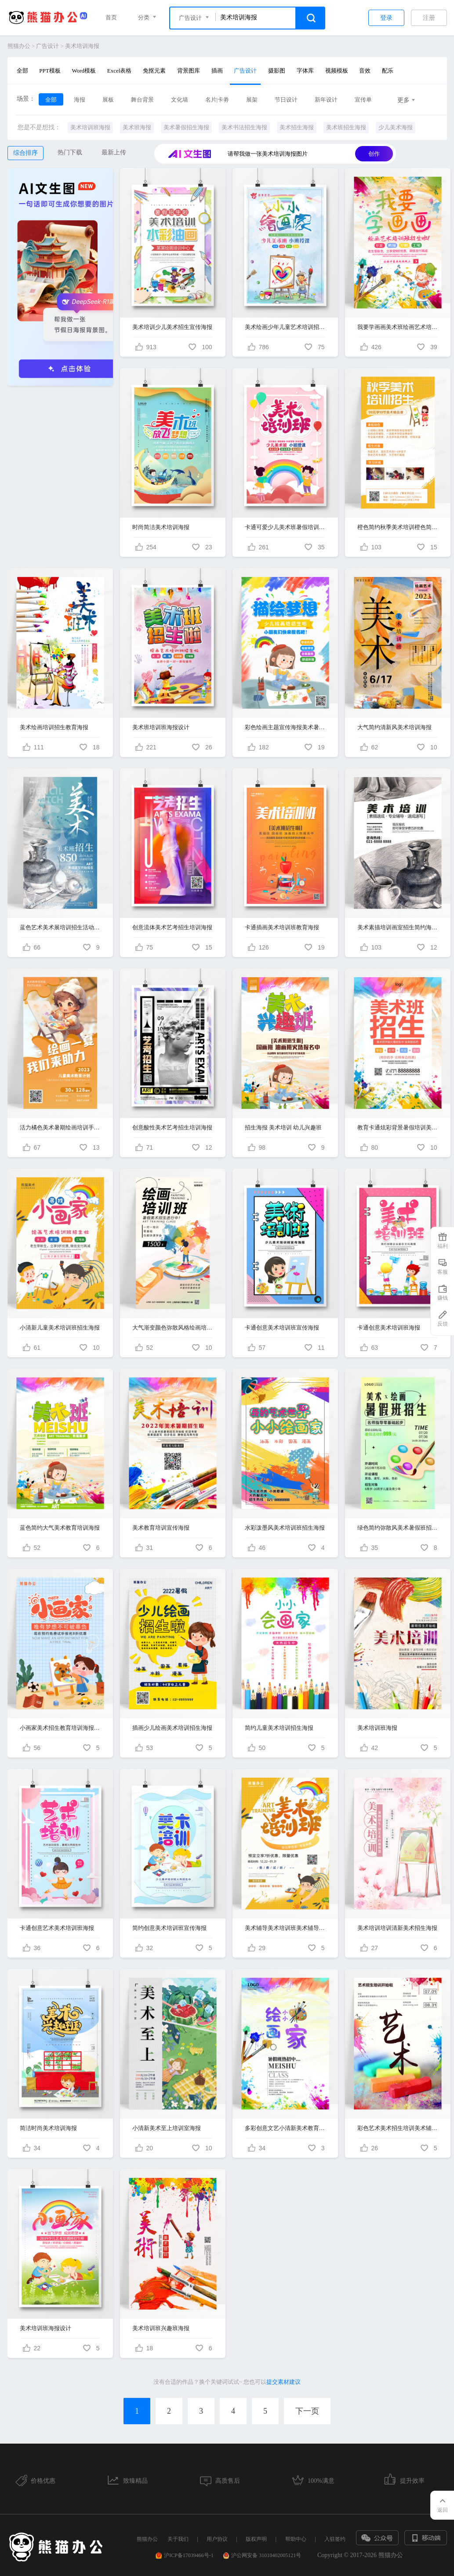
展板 (108, 99)
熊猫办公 (18, 46)
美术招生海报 (297, 127)
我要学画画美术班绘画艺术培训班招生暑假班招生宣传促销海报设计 (397, 327)
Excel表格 (119, 70)
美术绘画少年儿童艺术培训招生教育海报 (285, 327)
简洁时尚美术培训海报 (48, 2128)
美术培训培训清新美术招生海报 (397, 1928)
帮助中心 (295, 2539)
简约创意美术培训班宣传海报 (169, 1928)
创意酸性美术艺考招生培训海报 (172, 1127)
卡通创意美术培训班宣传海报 (282, 1327)
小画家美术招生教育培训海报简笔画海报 (60, 1728)
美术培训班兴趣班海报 (160, 2328)
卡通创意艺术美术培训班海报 (57, 1928)
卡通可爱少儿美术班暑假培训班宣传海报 (285, 527)
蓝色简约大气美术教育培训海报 (60, 1527)
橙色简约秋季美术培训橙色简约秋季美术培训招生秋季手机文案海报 (397, 527)
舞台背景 (142, 99)
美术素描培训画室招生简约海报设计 (397, 927)
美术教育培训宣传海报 (160, 1527)
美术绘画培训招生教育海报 (54, 727)
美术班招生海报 (346, 127)
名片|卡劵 (217, 99)
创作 (374, 153)
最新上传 (114, 152)
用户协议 (217, 2539)
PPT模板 (49, 70)
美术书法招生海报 (244, 127)
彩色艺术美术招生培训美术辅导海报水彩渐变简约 (397, 2128)
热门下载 (70, 152)
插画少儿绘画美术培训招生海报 (172, 1728)
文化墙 (179, 99)
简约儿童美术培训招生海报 (279, 1728)
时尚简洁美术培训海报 (160, 527)
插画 (217, 70)
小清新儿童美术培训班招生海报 (60, 1327)
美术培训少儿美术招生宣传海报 (172, 327)
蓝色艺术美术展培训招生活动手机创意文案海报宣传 (60, 927)
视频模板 (336, 70)
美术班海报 (137, 127)
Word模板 (84, 70)
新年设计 (326, 99)
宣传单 (363, 99)
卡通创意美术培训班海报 (388, 1327)
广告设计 (47, 46)
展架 (252, 99)
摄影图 (276, 70)
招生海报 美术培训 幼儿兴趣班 (283, 1127)
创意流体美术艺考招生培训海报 (172, 927)
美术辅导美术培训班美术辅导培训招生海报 (285, 1928)
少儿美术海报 (395, 127)
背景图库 (188, 70)
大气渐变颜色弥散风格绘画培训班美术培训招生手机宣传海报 (172, 1327)
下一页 (307, 2411)
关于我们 (178, 2539)
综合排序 (25, 153)
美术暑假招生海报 (186, 127)
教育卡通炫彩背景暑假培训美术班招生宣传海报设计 (397, 1127)
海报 (79, 99)
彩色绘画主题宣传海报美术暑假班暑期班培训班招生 (285, 727)
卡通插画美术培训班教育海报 (282, 927)
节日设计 (286, 99)
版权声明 (256, 2539)
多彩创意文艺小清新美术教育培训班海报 (285, 2128)
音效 (364, 70)
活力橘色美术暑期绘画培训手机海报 (60, 1127)
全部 (22, 70)
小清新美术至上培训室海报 (166, 2128)
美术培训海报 (82, 46)
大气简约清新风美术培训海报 (394, 727)
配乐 (387, 70)
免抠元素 (154, 70)
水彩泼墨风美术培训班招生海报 (285, 1527)
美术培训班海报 (90, 127)
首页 (111, 17)
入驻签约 (334, 2539)
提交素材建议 (283, 2382)
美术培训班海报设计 (45, 2328)
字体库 (305, 70)
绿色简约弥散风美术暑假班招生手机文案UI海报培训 (397, 1527)
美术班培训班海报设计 (160, 727)
